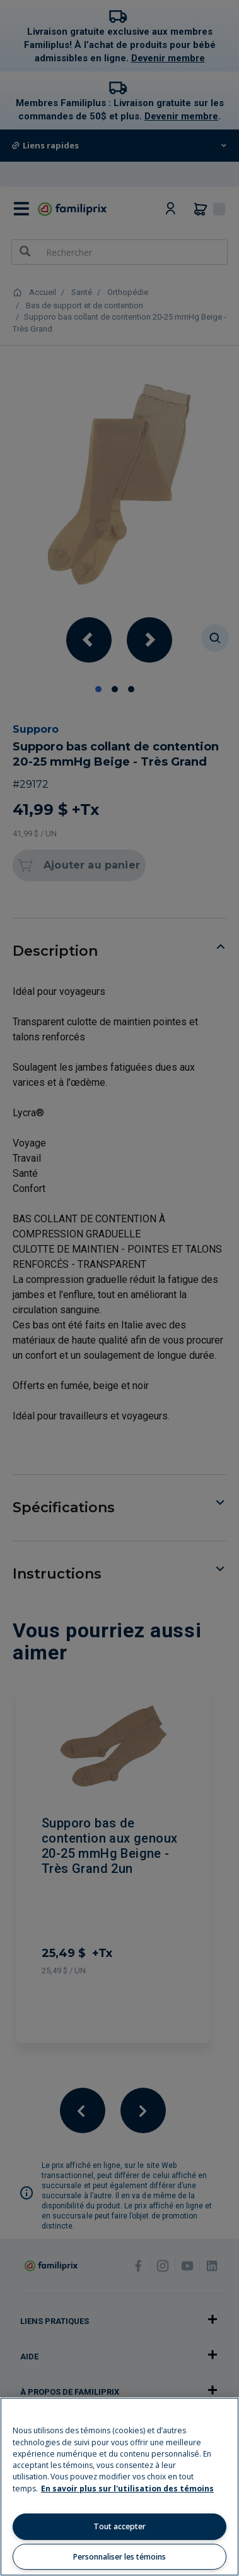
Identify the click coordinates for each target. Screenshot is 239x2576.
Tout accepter (119, 2526)
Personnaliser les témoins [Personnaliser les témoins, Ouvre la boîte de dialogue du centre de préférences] (119, 2556)
